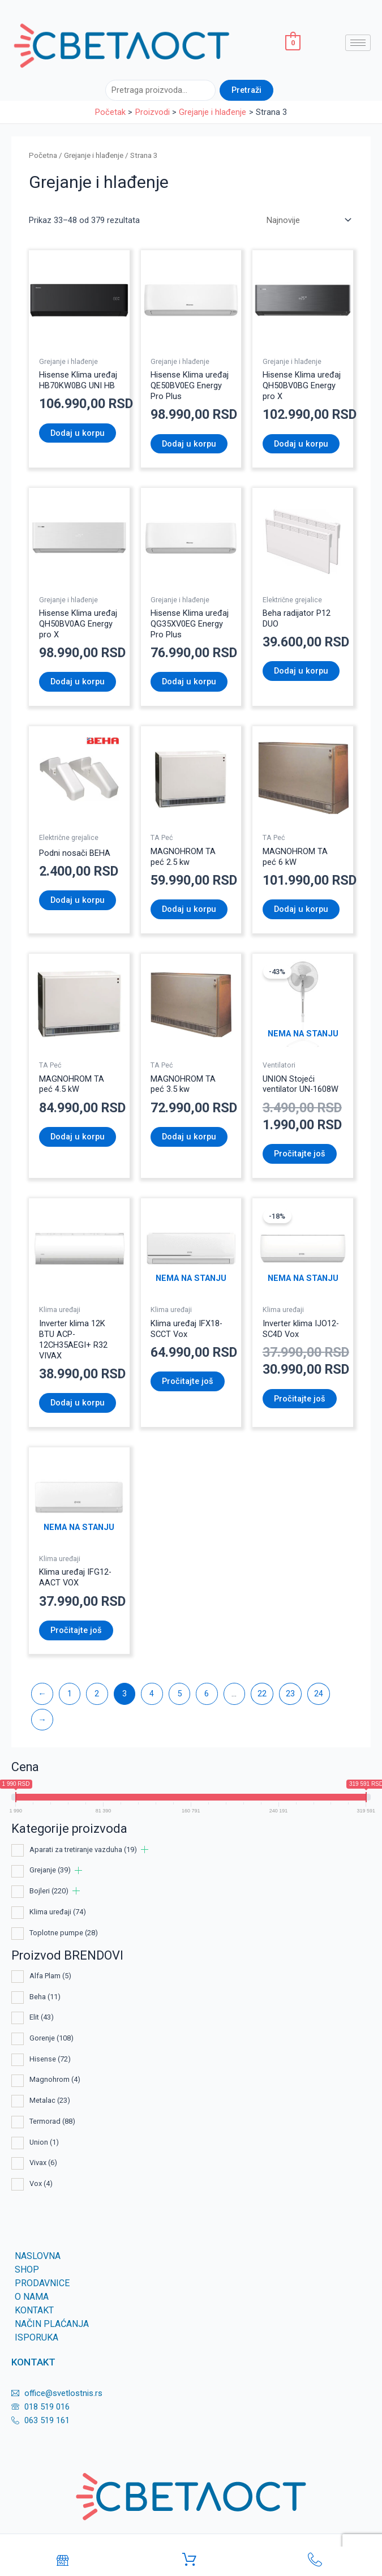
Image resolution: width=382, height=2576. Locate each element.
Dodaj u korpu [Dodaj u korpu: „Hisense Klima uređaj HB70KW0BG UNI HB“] (77, 433)
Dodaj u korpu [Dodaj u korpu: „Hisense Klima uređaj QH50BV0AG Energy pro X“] (77, 681)
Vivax (43, 2162)
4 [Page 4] (151, 1693)
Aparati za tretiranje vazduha (83, 1849)
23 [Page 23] (290, 1693)
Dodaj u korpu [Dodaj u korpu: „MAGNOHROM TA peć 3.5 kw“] (189, 1136)
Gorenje (51, 2038)
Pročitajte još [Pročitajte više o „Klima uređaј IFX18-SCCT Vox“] (187, 1381)
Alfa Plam (50, 1975)
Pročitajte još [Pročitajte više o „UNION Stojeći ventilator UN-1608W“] (299, 1153)
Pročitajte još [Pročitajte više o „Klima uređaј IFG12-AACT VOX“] (76, 1630)
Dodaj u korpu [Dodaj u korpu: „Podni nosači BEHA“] (77, 900)
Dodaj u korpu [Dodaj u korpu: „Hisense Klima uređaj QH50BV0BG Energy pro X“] (301, 444)
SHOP (27, 2269)
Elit (41, 2017)
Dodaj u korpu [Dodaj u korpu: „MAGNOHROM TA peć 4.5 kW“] (77, 1136)
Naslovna (38, 2256)
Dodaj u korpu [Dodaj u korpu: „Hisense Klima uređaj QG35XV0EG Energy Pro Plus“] (189, 681)
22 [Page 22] (262, 1693)
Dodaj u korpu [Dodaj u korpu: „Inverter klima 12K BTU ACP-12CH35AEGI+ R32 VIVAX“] (77, 1403)
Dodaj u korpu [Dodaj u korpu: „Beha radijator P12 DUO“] (301, 671)
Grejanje (50, 1870)
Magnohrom (54, 2079)
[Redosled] (308, 220)
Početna (43, 155)
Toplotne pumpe (63, 1932)
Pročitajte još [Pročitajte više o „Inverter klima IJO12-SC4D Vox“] (299, 1399)
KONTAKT (34, 2310)
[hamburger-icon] (358, 43)
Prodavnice (42, 2283)
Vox (41, 2183)
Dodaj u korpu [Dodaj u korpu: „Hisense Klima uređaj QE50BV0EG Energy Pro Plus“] (189, 444)
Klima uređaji (57, 1912)
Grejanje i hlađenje (93, 155)
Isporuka (36, 2337)
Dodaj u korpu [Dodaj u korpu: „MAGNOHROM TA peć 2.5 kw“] (189, 909)
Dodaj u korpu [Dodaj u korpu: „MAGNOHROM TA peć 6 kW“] (301, 909)
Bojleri (48, 1891)
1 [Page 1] (69, 1693)
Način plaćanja (52, 2323)
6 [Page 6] (206, 1693)
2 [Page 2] (97, 1693)
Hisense (50, 2059)
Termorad (52, 2121)
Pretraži (246, 90)
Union (44, 2142)
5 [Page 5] (179, 1693)
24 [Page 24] (318, 1693)
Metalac (49, 2100)
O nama (32, 2296)
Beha (45, 1996)
